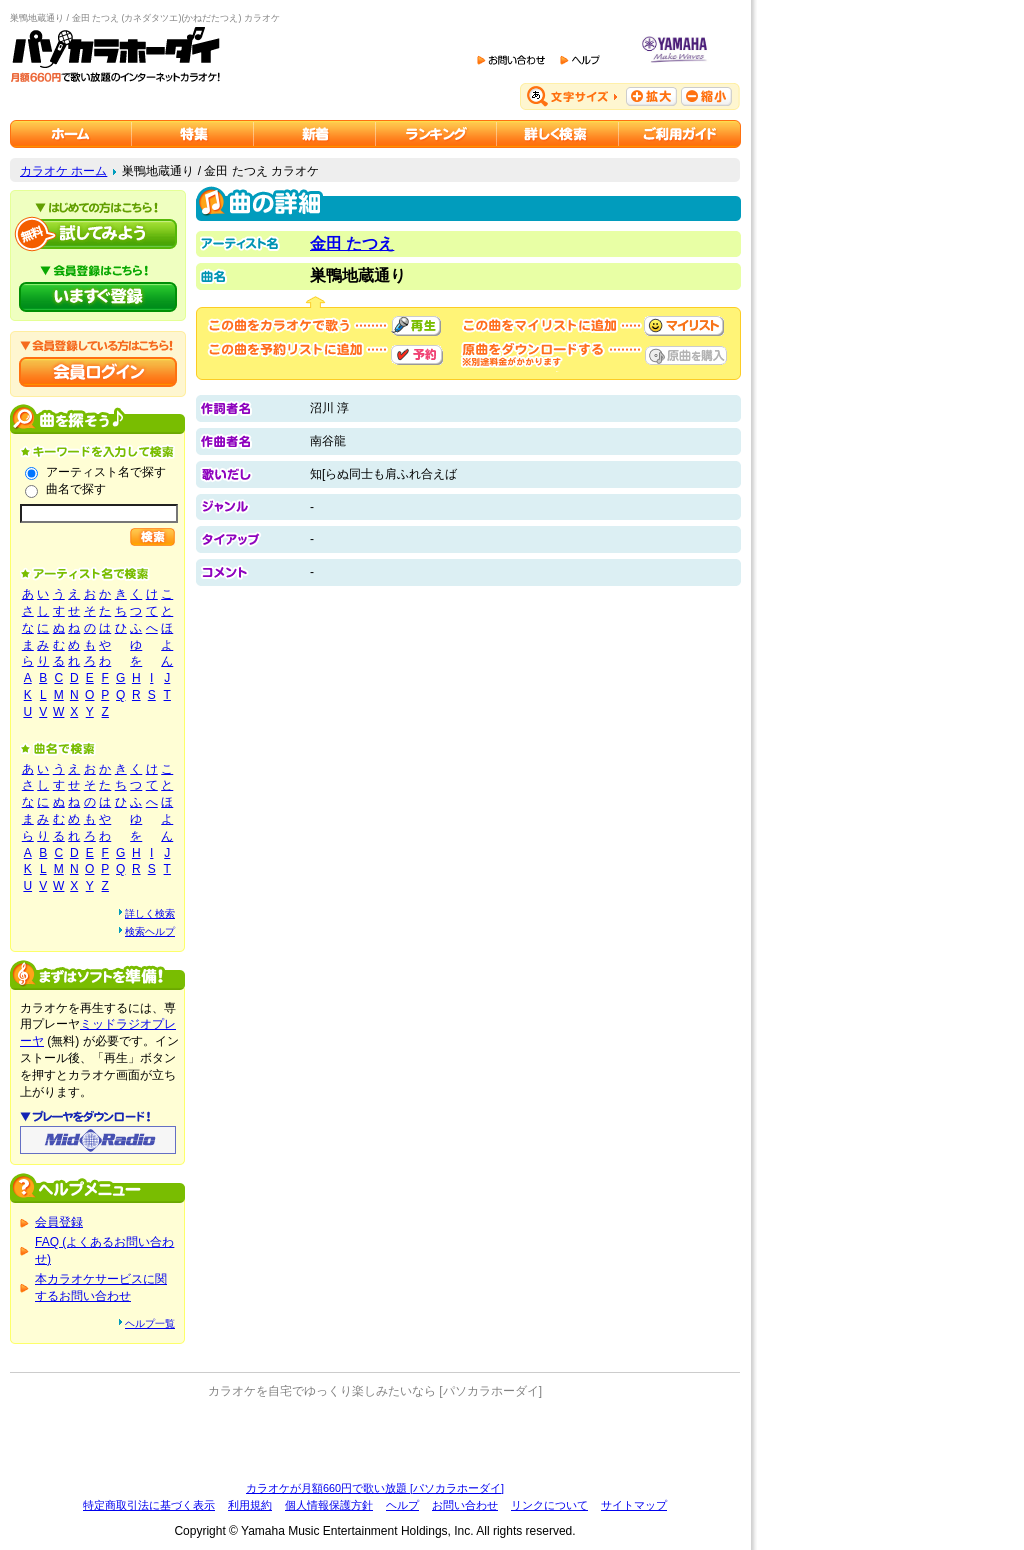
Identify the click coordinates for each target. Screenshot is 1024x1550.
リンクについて (549, 1505)
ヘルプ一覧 (150, 1323)
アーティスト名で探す (106, 472)
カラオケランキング (436, 134)
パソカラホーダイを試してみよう (98, 234)
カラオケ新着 (315, 134)
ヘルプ (402, 1505)
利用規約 (250, 1505)
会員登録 (59, 1222)
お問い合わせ (465, 1505)
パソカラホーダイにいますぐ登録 (98, 297)
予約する (417, 355)
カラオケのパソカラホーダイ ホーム (71, 134)
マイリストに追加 (684, 326)
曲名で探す (76, 489)
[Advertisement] (375, 1440)
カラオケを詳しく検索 (558, 134)
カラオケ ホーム (63, 171)
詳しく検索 (150, 913)
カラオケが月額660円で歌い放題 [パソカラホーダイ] (375, 1488)
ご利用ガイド (680, 134)
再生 (416, 326)
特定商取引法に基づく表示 (149, 1505)
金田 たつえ (352, 243)
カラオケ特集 (193, 134)
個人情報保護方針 (329, 1505)
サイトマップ (634, 1505)
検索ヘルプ (150, 931)
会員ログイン (98, 372)
